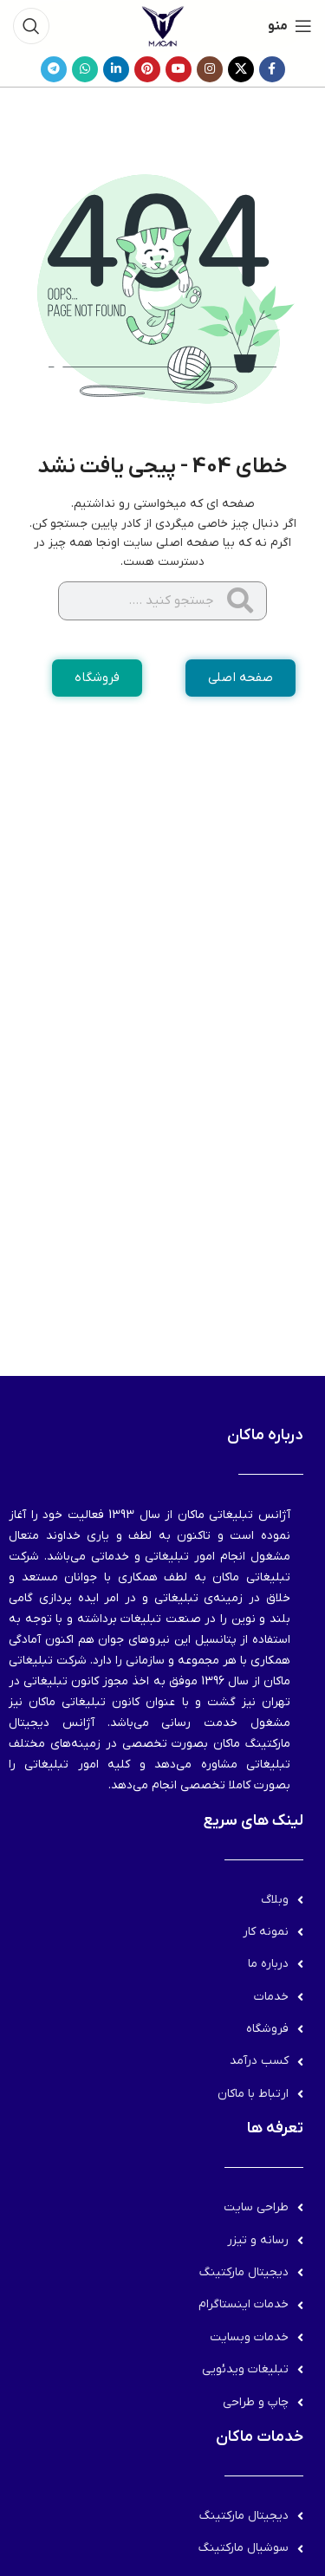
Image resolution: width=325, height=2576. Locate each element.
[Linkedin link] (116, 69)
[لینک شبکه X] (241, 69)
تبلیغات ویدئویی (245, 2369)
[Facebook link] (272, 69)
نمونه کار (266, 1932)
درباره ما (268, 1964)
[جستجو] (31, 26)
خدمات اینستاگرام (243, 2304)
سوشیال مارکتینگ (243, 2548)
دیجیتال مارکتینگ (244, 2272)
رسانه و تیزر (258, 2240)
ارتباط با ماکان (253, 2094)
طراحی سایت (256, 2207)
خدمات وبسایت (249, 2337)
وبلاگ (275, 1899)
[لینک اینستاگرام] (210, 69)
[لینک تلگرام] (54, 69)
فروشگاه (267, 2029)
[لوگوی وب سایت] (163, 25)
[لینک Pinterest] (147, 69)
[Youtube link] (179, 69)
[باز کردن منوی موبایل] (290, 26)
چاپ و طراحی (256, 2402)
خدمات (271, 1997)
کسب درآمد (259, 2061)
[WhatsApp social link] (85, 69)
